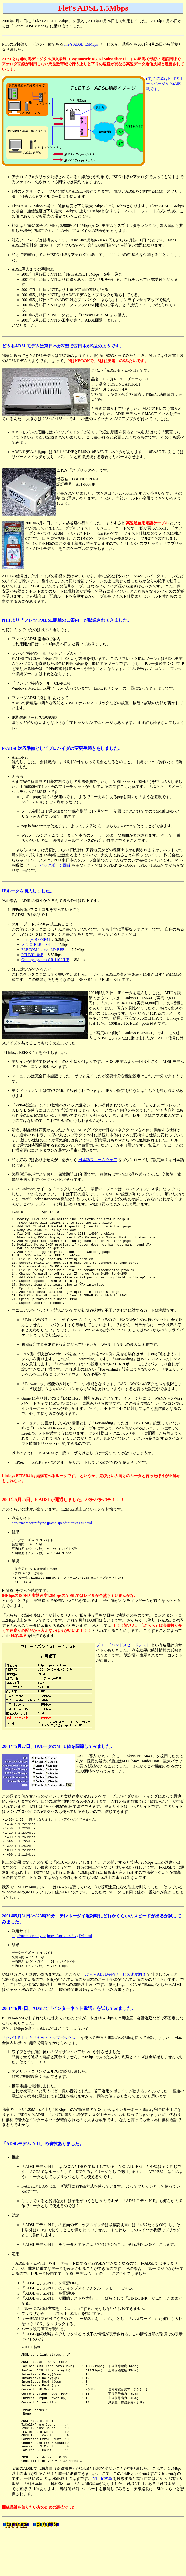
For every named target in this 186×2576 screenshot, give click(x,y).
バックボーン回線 (55, 865)
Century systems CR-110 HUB (45, 960)
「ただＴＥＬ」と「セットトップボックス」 (40, 2062)
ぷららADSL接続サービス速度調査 (115, 1998)
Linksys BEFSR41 (35, 939)
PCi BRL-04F (32, 955)
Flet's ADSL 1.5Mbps (81, 44)
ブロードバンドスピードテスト (123, 1666)
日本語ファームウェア (97, 1160)
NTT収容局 (102, 2522)
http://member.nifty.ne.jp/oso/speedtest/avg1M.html (52, 1542)
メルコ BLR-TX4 (35, 944)
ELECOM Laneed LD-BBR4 (44, 950)
